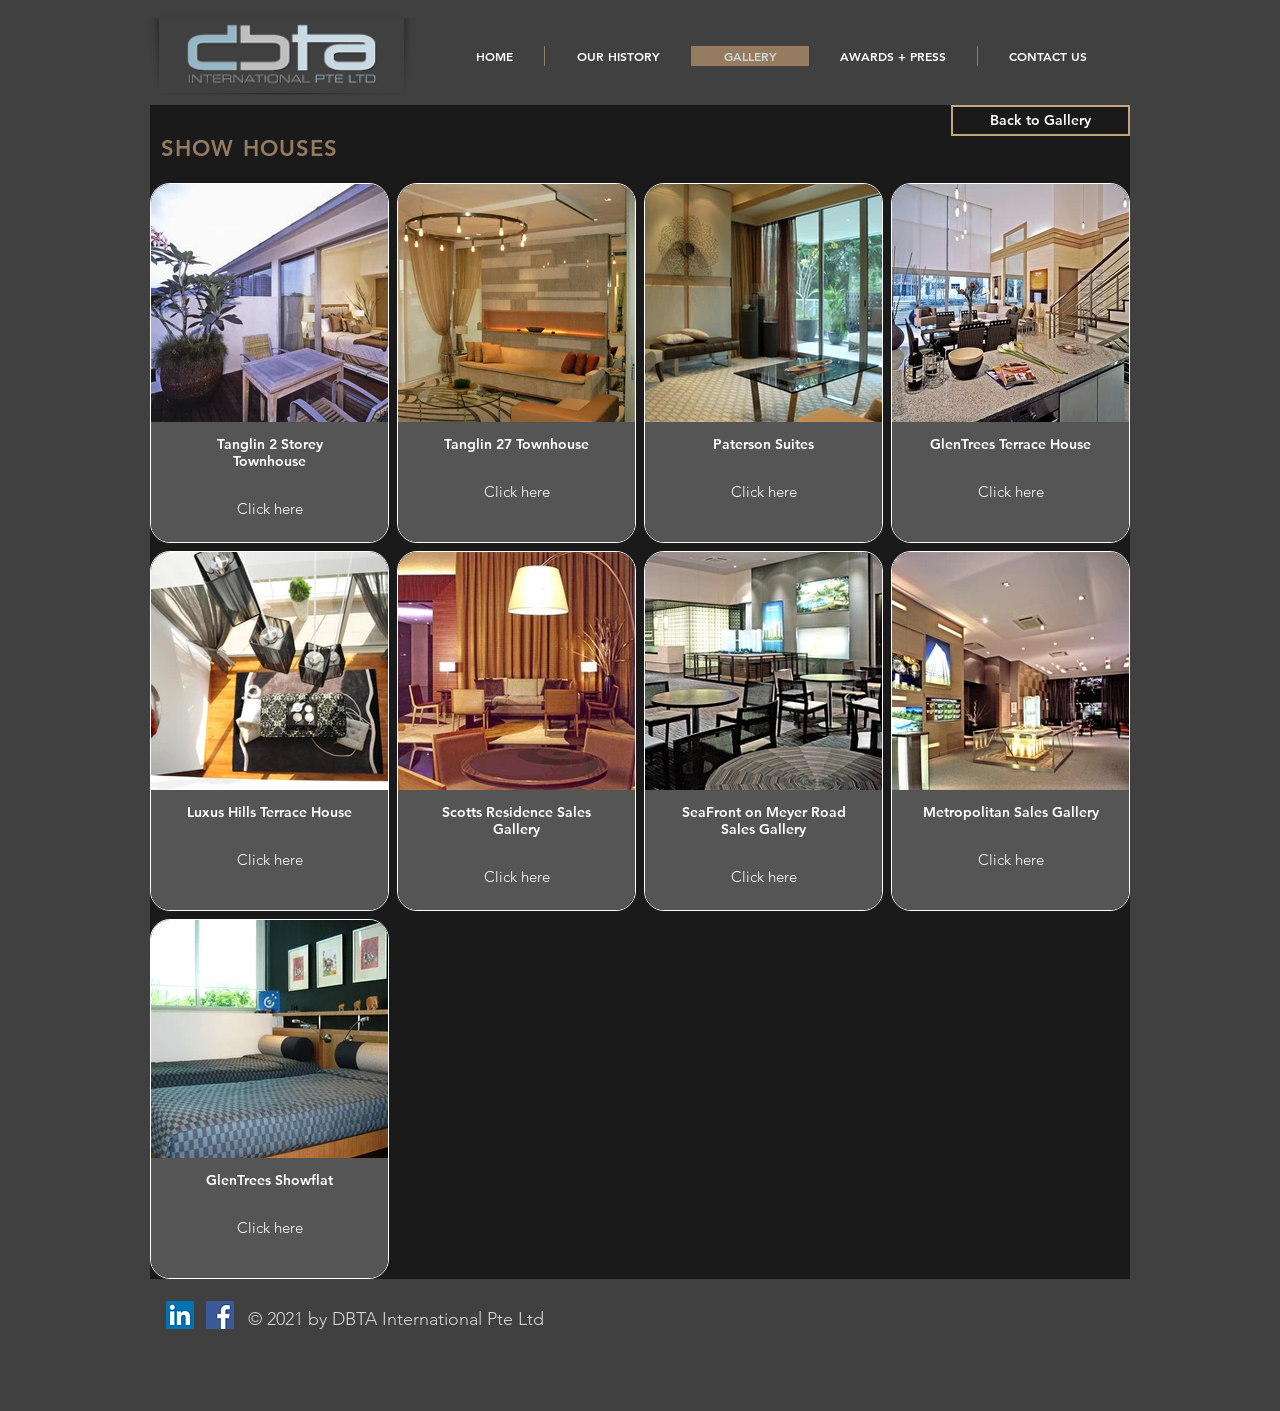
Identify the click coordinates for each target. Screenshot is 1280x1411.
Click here (270, 508)
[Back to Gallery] (1040, 120)
